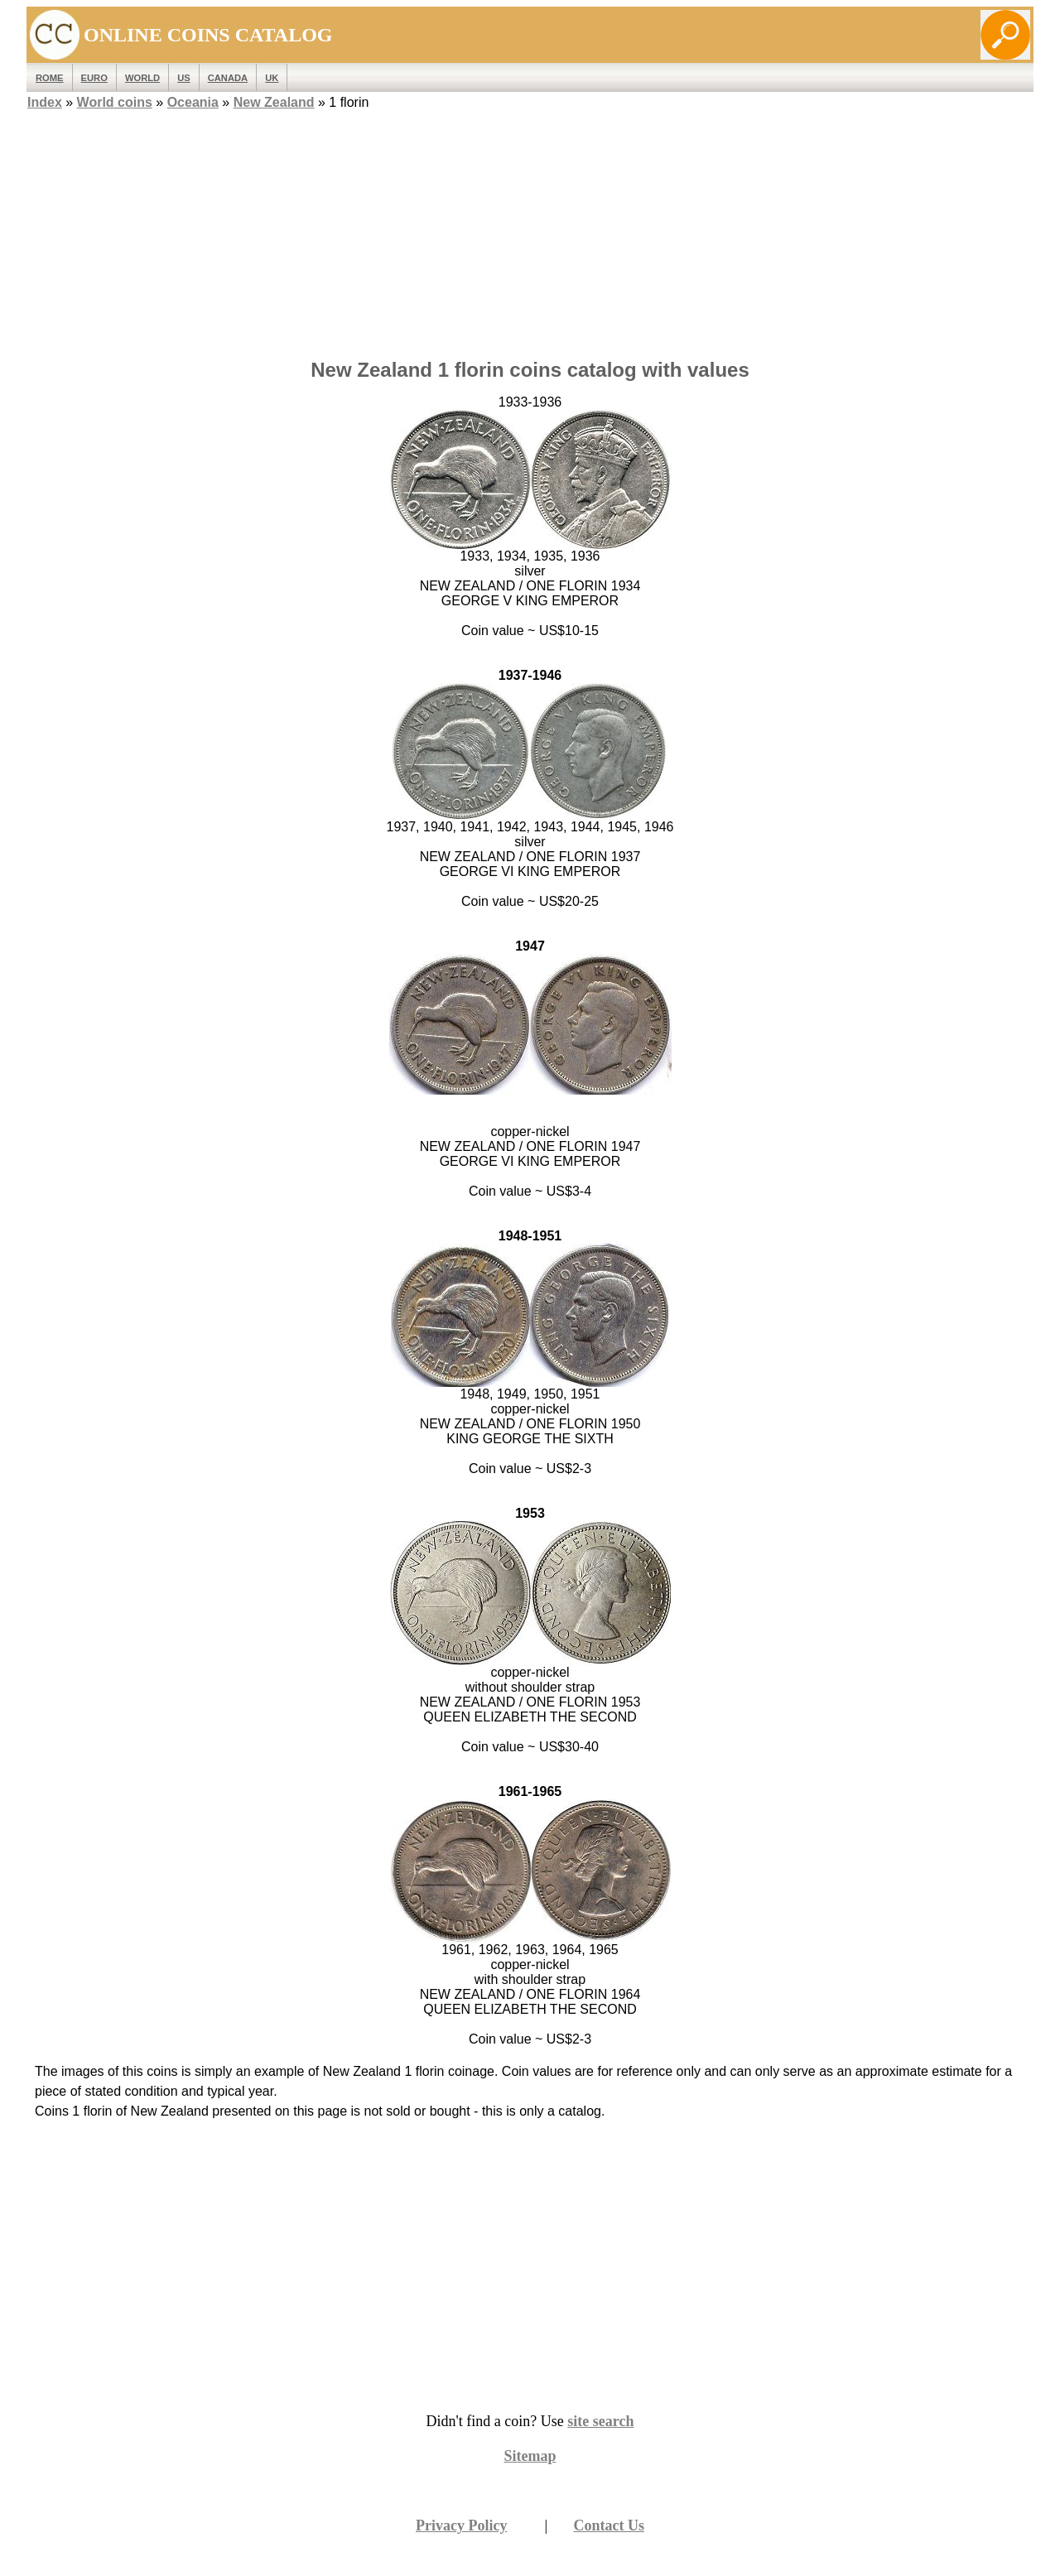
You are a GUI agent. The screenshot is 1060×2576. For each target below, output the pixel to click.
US (183, 78)
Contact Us (609, 2525)
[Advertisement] (530, 229)
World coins (114, 102)
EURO (94, 78)
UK (271, 78)
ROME (50, 78)
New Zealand (274, 102)
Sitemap (530, 2456)
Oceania (193, 102)
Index (44, 102)
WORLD (142, 78)
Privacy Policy (461, 2525)
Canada (228, 78)
